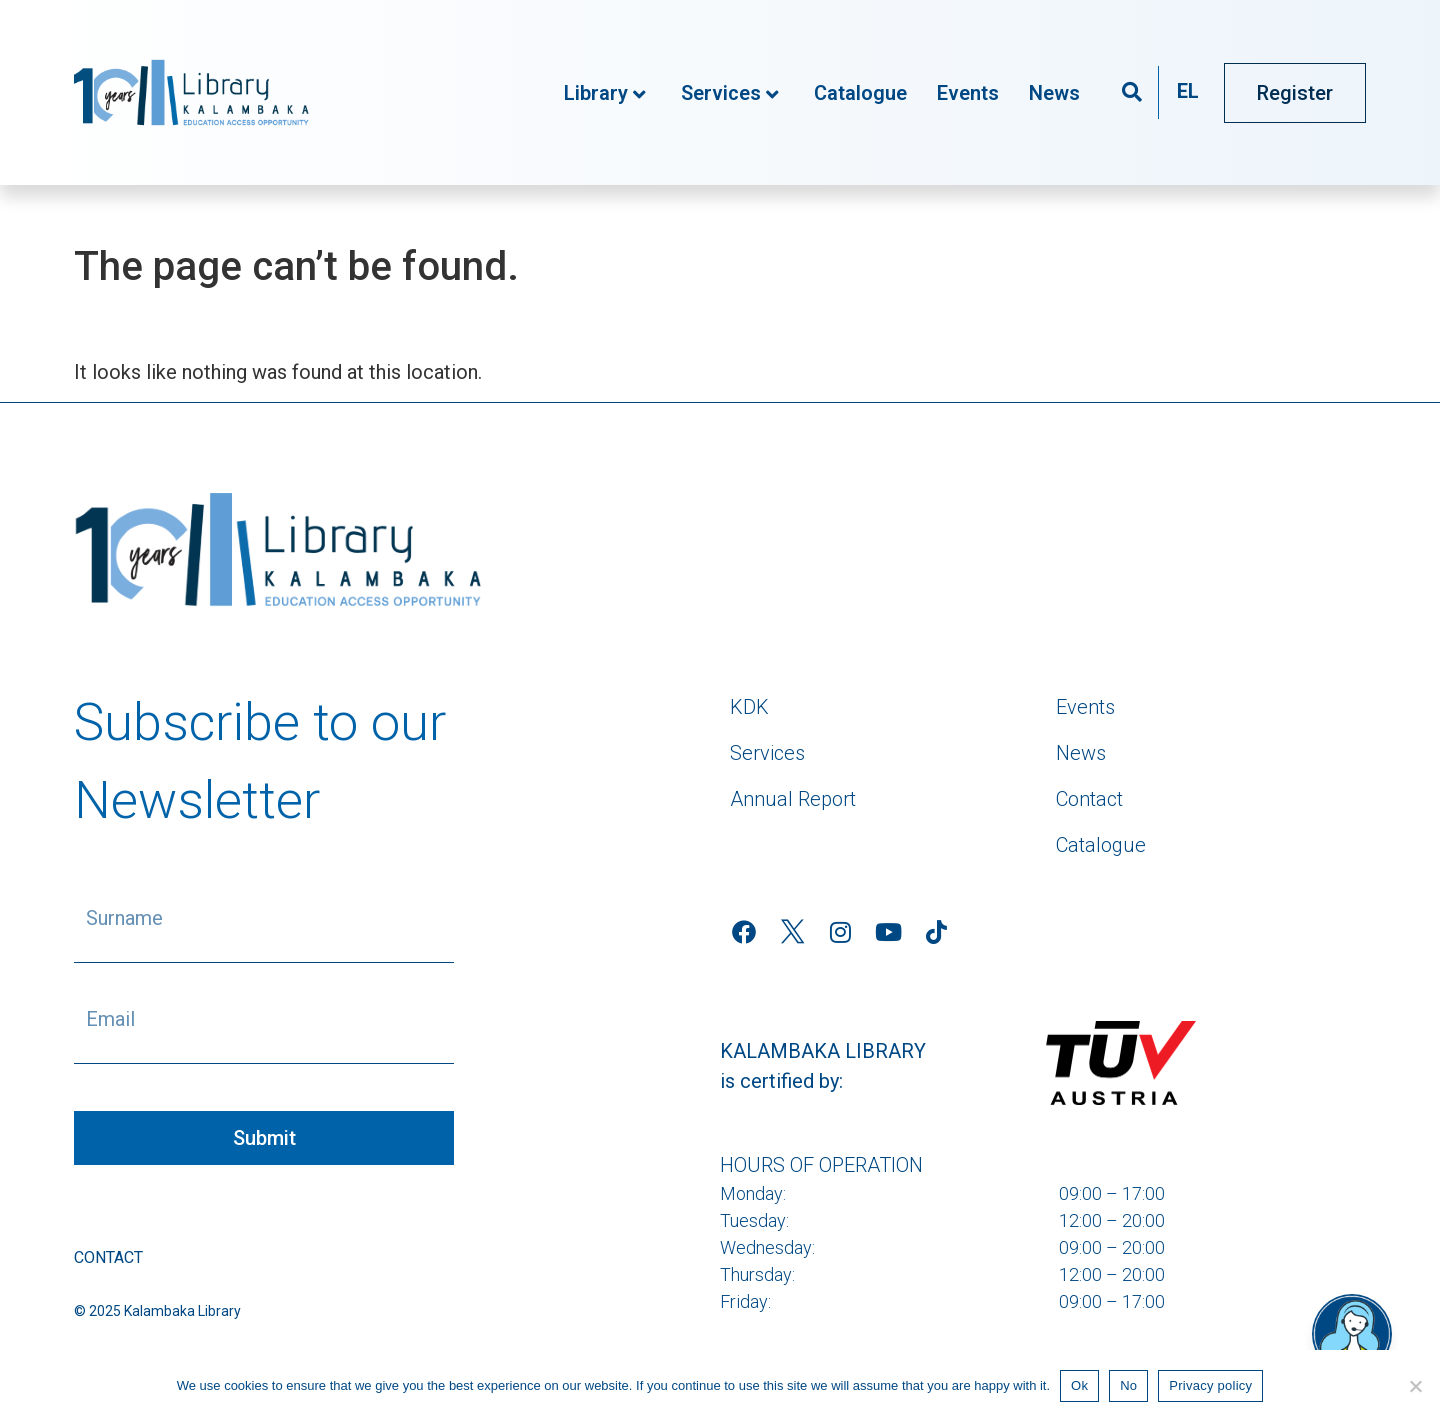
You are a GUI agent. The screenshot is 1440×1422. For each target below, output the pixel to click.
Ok (1079, 1385)
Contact (108, 1257)
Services (730, 93)
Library (605, 93)
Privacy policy (1210, 1385)
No (1128, 1385)
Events (968, 93)
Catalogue (860, 93)
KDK (749, 707)
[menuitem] (1188, 92)
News (1054, 93)
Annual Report (793, 799)
